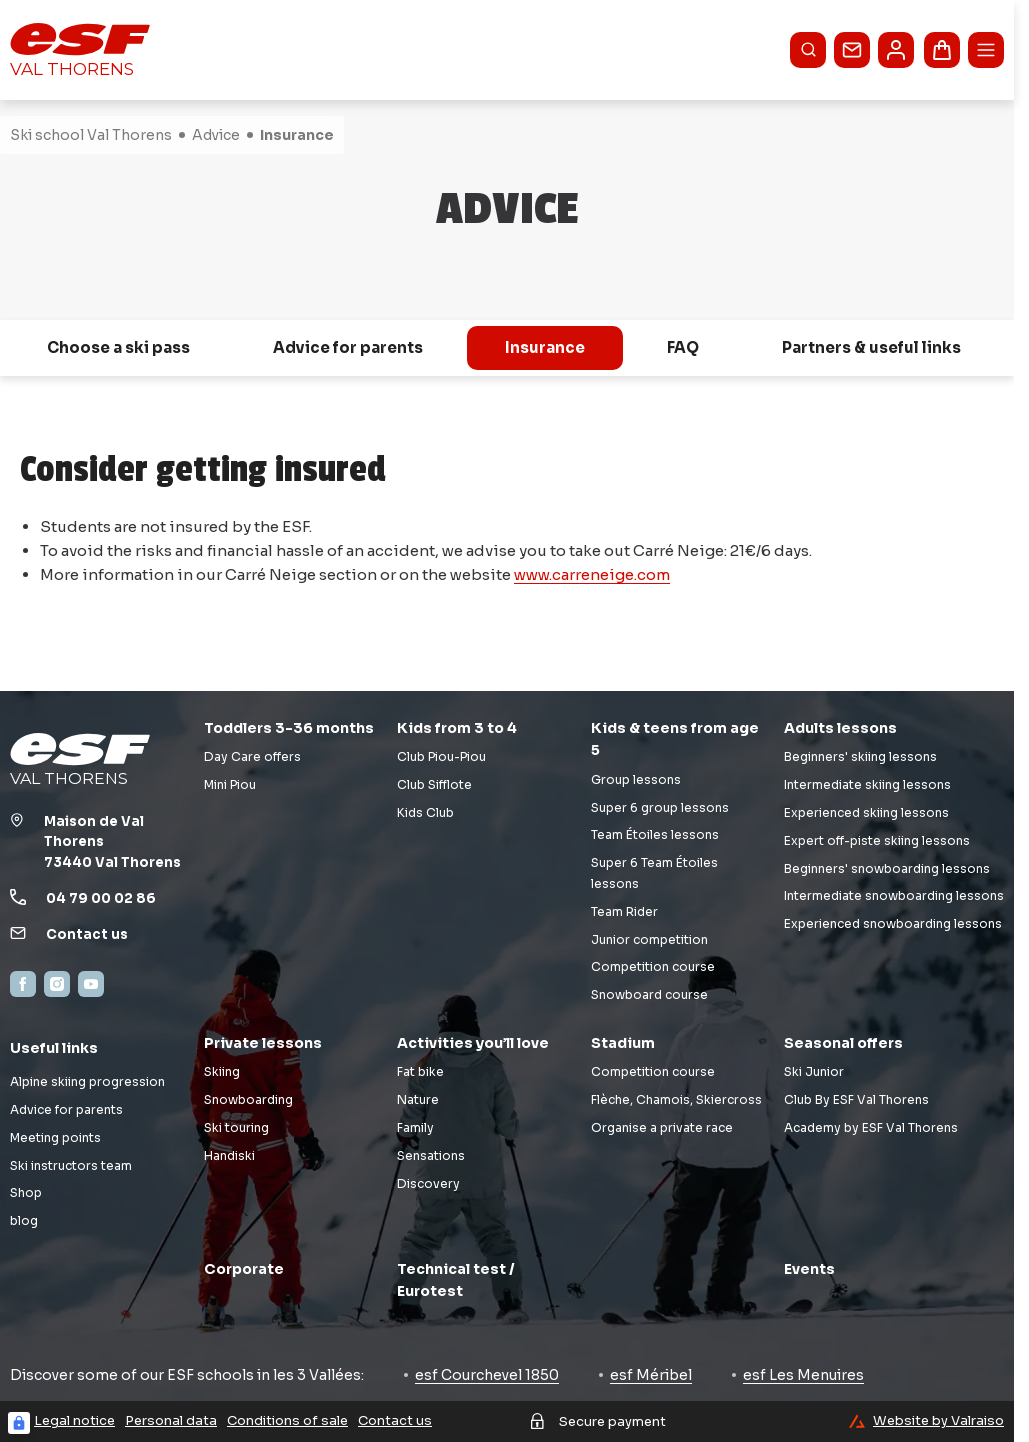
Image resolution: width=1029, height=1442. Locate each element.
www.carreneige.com (592, 574)
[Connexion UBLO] (19, 1423)
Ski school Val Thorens (91, 135)
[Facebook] (23, 984)
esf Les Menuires (803, 1375)
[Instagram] (57, 984)
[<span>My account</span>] (896, 50)
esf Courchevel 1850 (487, 1375)
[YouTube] (91, 984)
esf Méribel (651, 1375)
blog (24, 1220)
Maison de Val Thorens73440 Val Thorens (112, 842)
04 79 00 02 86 (101, 898)
